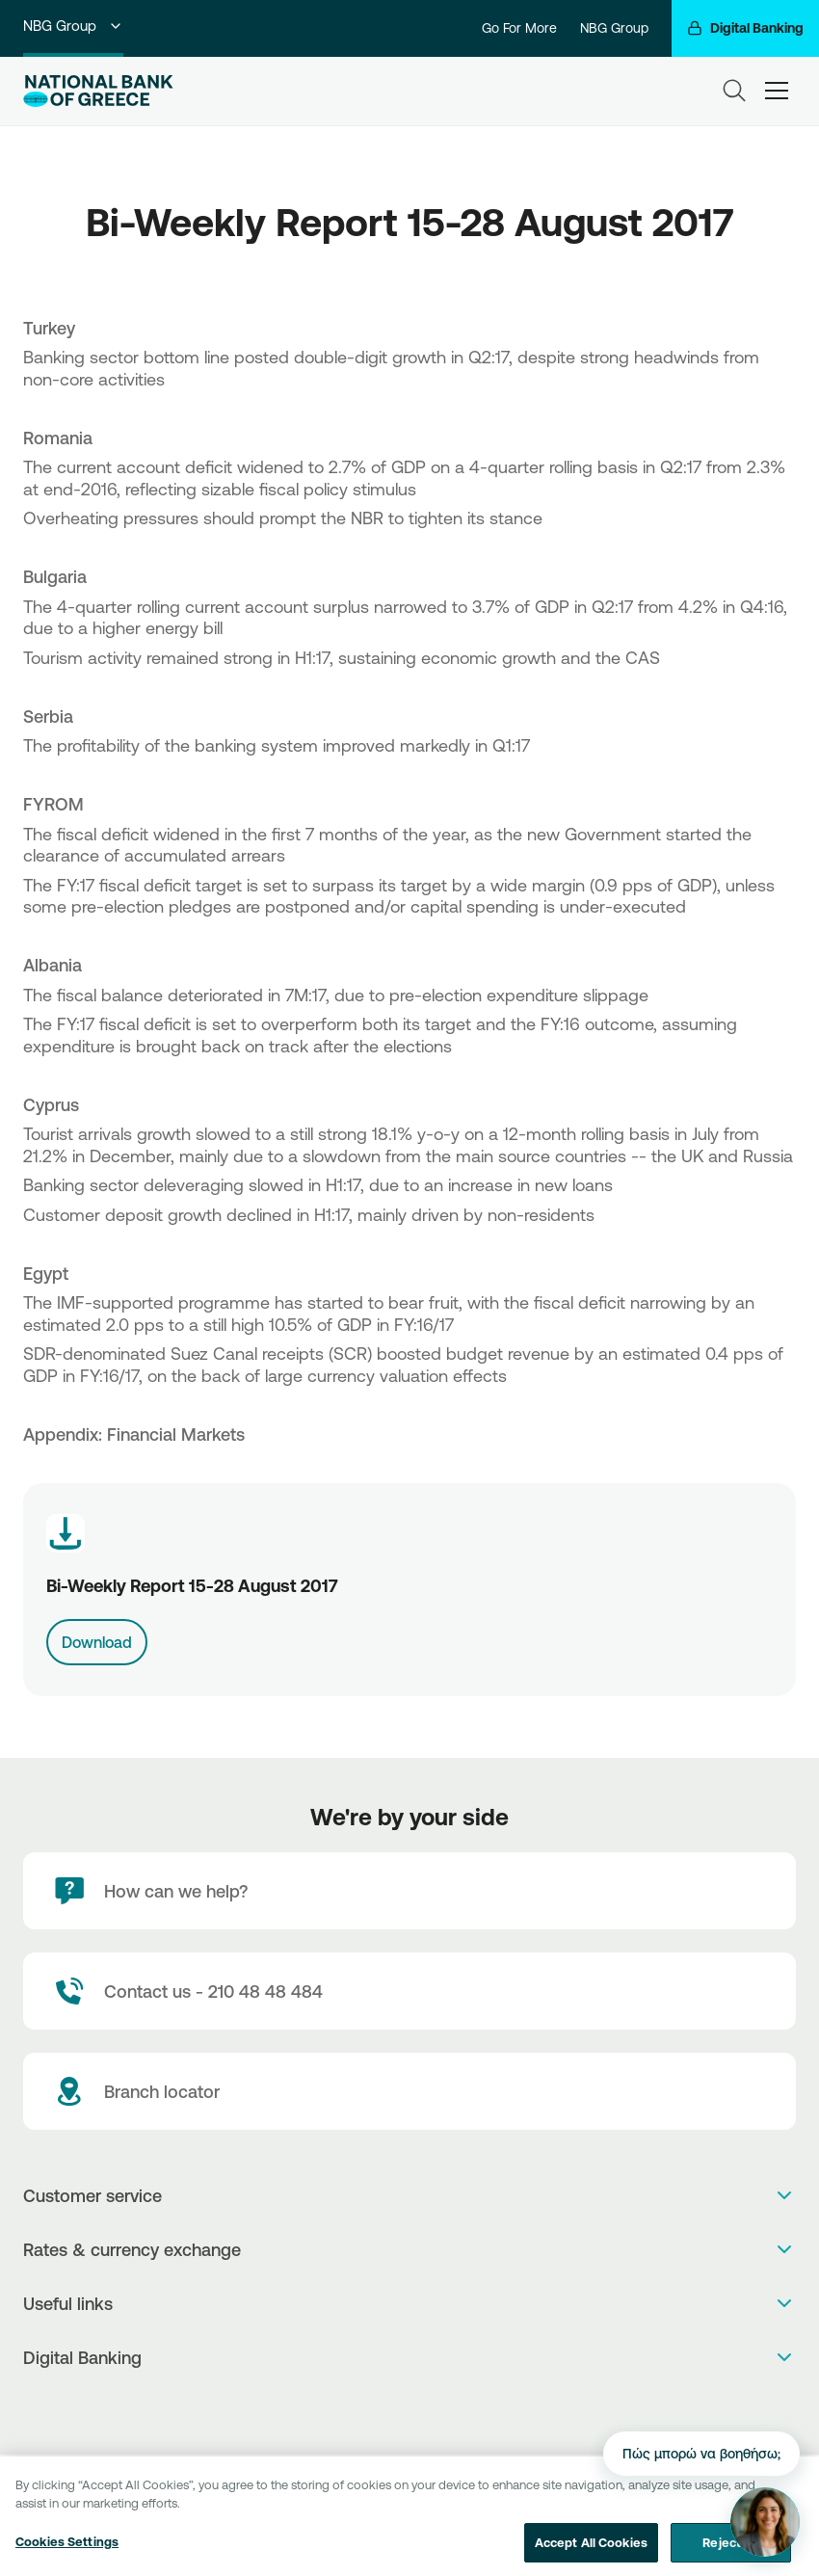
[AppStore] (389, 2407)
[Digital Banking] (745, 28)
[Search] (734, 90)
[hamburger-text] (776, 90)
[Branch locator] (409, 2091)
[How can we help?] (409, 1890)
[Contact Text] (409, 1991)
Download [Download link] (97, 1642)
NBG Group (73, 25)
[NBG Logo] (98, 91)
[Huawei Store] (430, 2407)
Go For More (519, 28)
